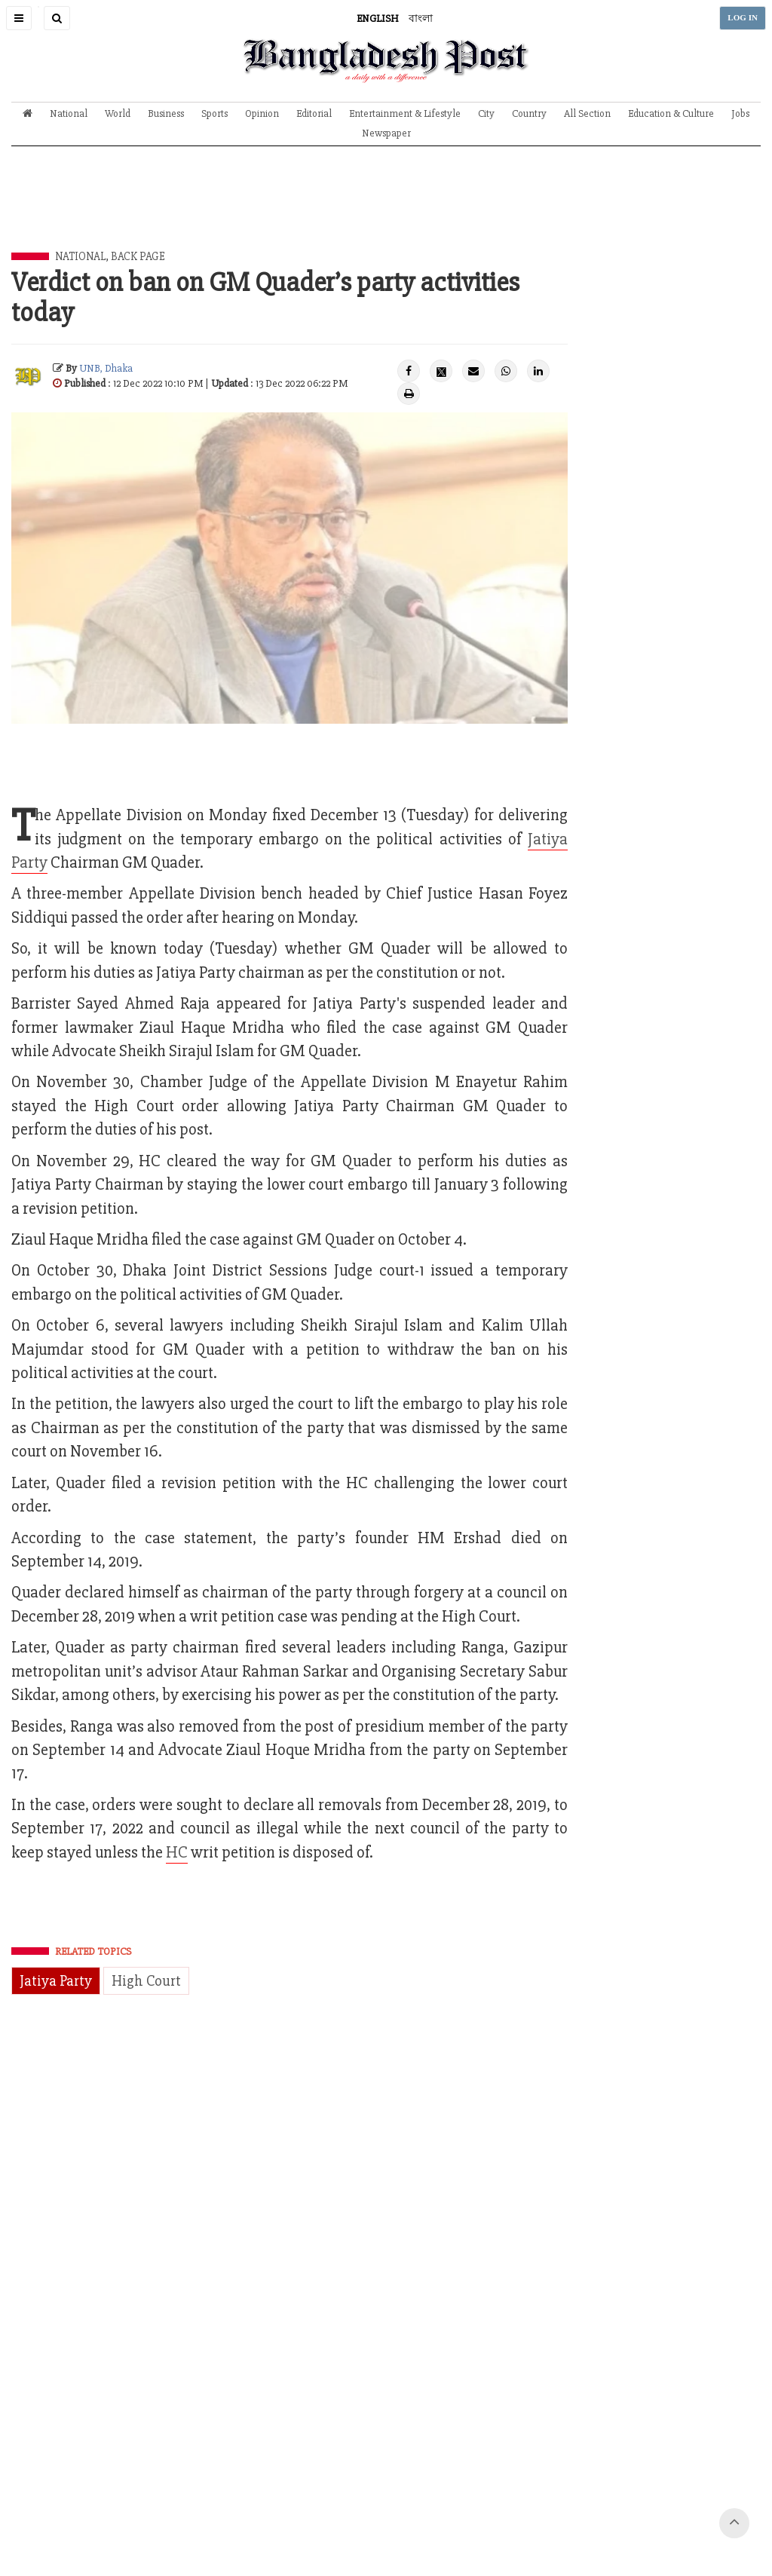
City (486, 113)
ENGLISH (378, 18)
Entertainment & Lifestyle (405, 113)
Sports (214, 113)
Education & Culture (671, 113)
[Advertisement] (386, 210)
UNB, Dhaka (106, 368)
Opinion (262, 113)
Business (166, 113)
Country (529, 113)
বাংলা (421, 18)
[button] (19, 18)
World (117, 113)
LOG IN (743, 18)
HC (177, 1852)
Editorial (314, 113)
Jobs (740, 113)
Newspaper (386, 133)
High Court (146, 1980)
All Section (587, 113)
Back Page (138, 256)
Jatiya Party (56, 1980)
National (68, 113)
